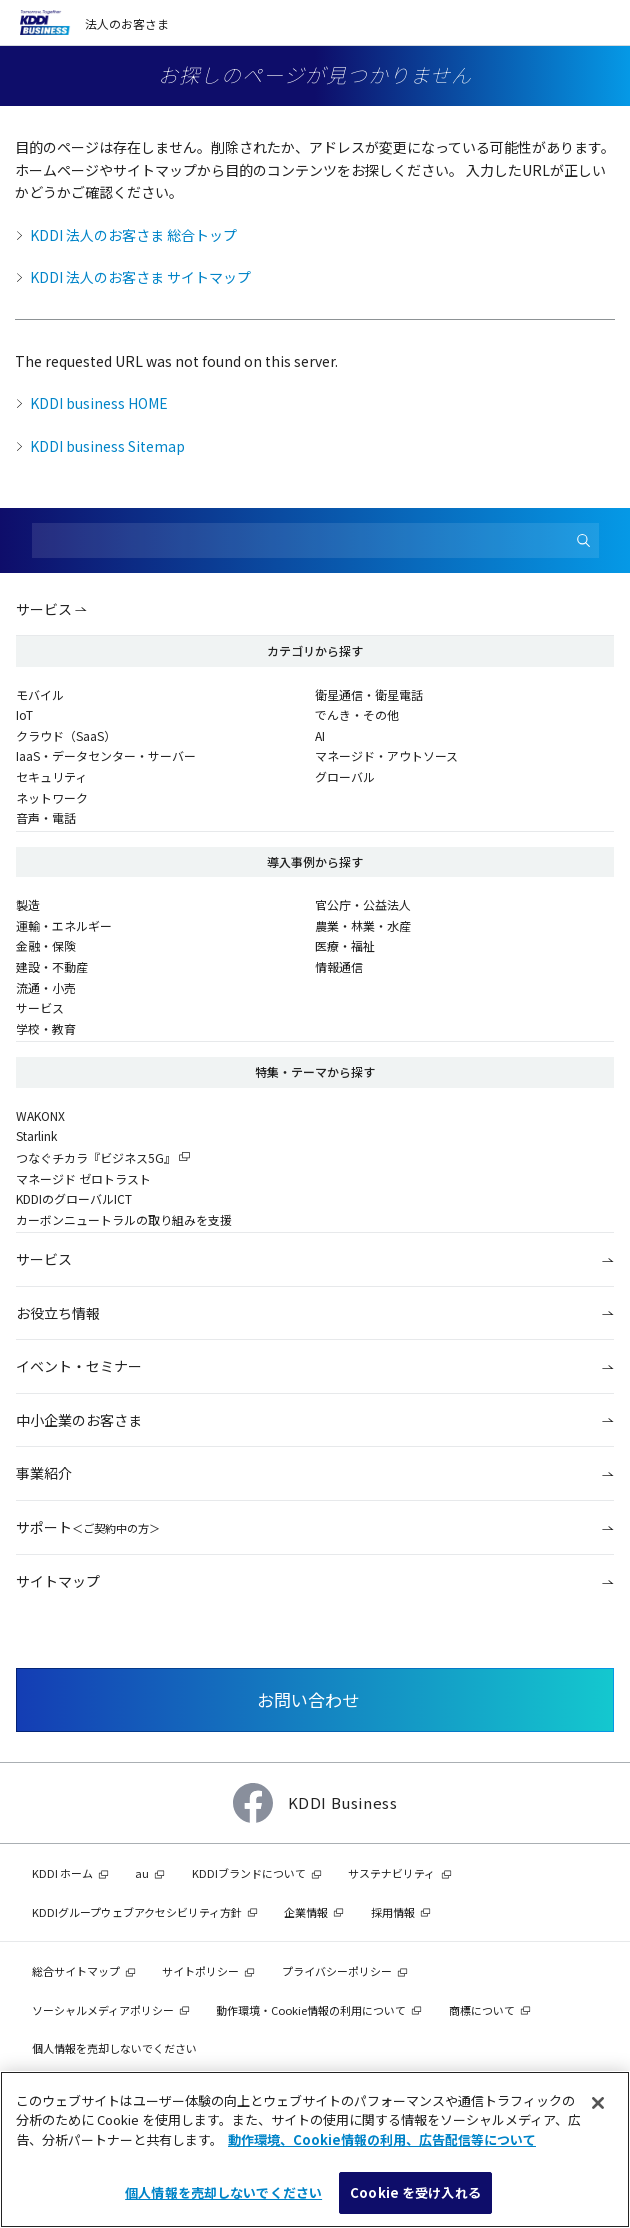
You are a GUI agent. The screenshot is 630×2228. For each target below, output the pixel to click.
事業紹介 (44, 1473)
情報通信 (339, 966)
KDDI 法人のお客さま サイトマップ (140, 277)
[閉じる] (598, 2103)
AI (320, 735)
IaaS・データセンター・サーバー (106, 755)
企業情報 (306, 1912)
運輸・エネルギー (64, 925)
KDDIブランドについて (249, 1873)
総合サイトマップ (76, 1971)
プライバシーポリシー (337, 1971)
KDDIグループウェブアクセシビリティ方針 (137, 1912)
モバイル (40, 694)
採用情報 (393, 1912)
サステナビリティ (391, 1873)
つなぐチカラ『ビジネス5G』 (96, 1157)
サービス (44, 609)
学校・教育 (46, 1028)
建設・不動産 (52, 966)
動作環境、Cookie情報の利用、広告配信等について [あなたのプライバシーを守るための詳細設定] (382, 2139)
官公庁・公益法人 (363, 904)
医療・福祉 (345, 945)
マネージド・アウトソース (386, 755)
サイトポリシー (200, 1971)
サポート (88, 1527)
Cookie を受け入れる (415, 2192)
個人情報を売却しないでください (114, 2048)
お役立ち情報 (58, 1313)
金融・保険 (46, 945)
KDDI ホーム (62, 1873)
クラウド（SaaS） (66, 735)
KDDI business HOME (99, 403)
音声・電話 (46, 817)
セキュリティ (51, 776)
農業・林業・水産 (363, 925)
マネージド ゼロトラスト (83, 1178)
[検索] (584, 540)
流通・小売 (46, 987)
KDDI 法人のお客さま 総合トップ (133, 235)
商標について (482, 2010)
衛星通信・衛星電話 (369, 694)
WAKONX (40, 1115)
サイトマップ (58, 1581)
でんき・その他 (357, 714)
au (142, 1873)
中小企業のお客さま (79, 1420)
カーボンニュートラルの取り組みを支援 (124, 1219)
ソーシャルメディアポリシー (103, 2010)
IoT (24, 714)
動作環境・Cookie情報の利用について (311, 2010)
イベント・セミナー (79, 1366)
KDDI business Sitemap (107, 446)
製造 (28, 904)
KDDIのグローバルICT (74, 1198)
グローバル (345, 776)
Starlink (36, 1135)
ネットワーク (52, 797)
